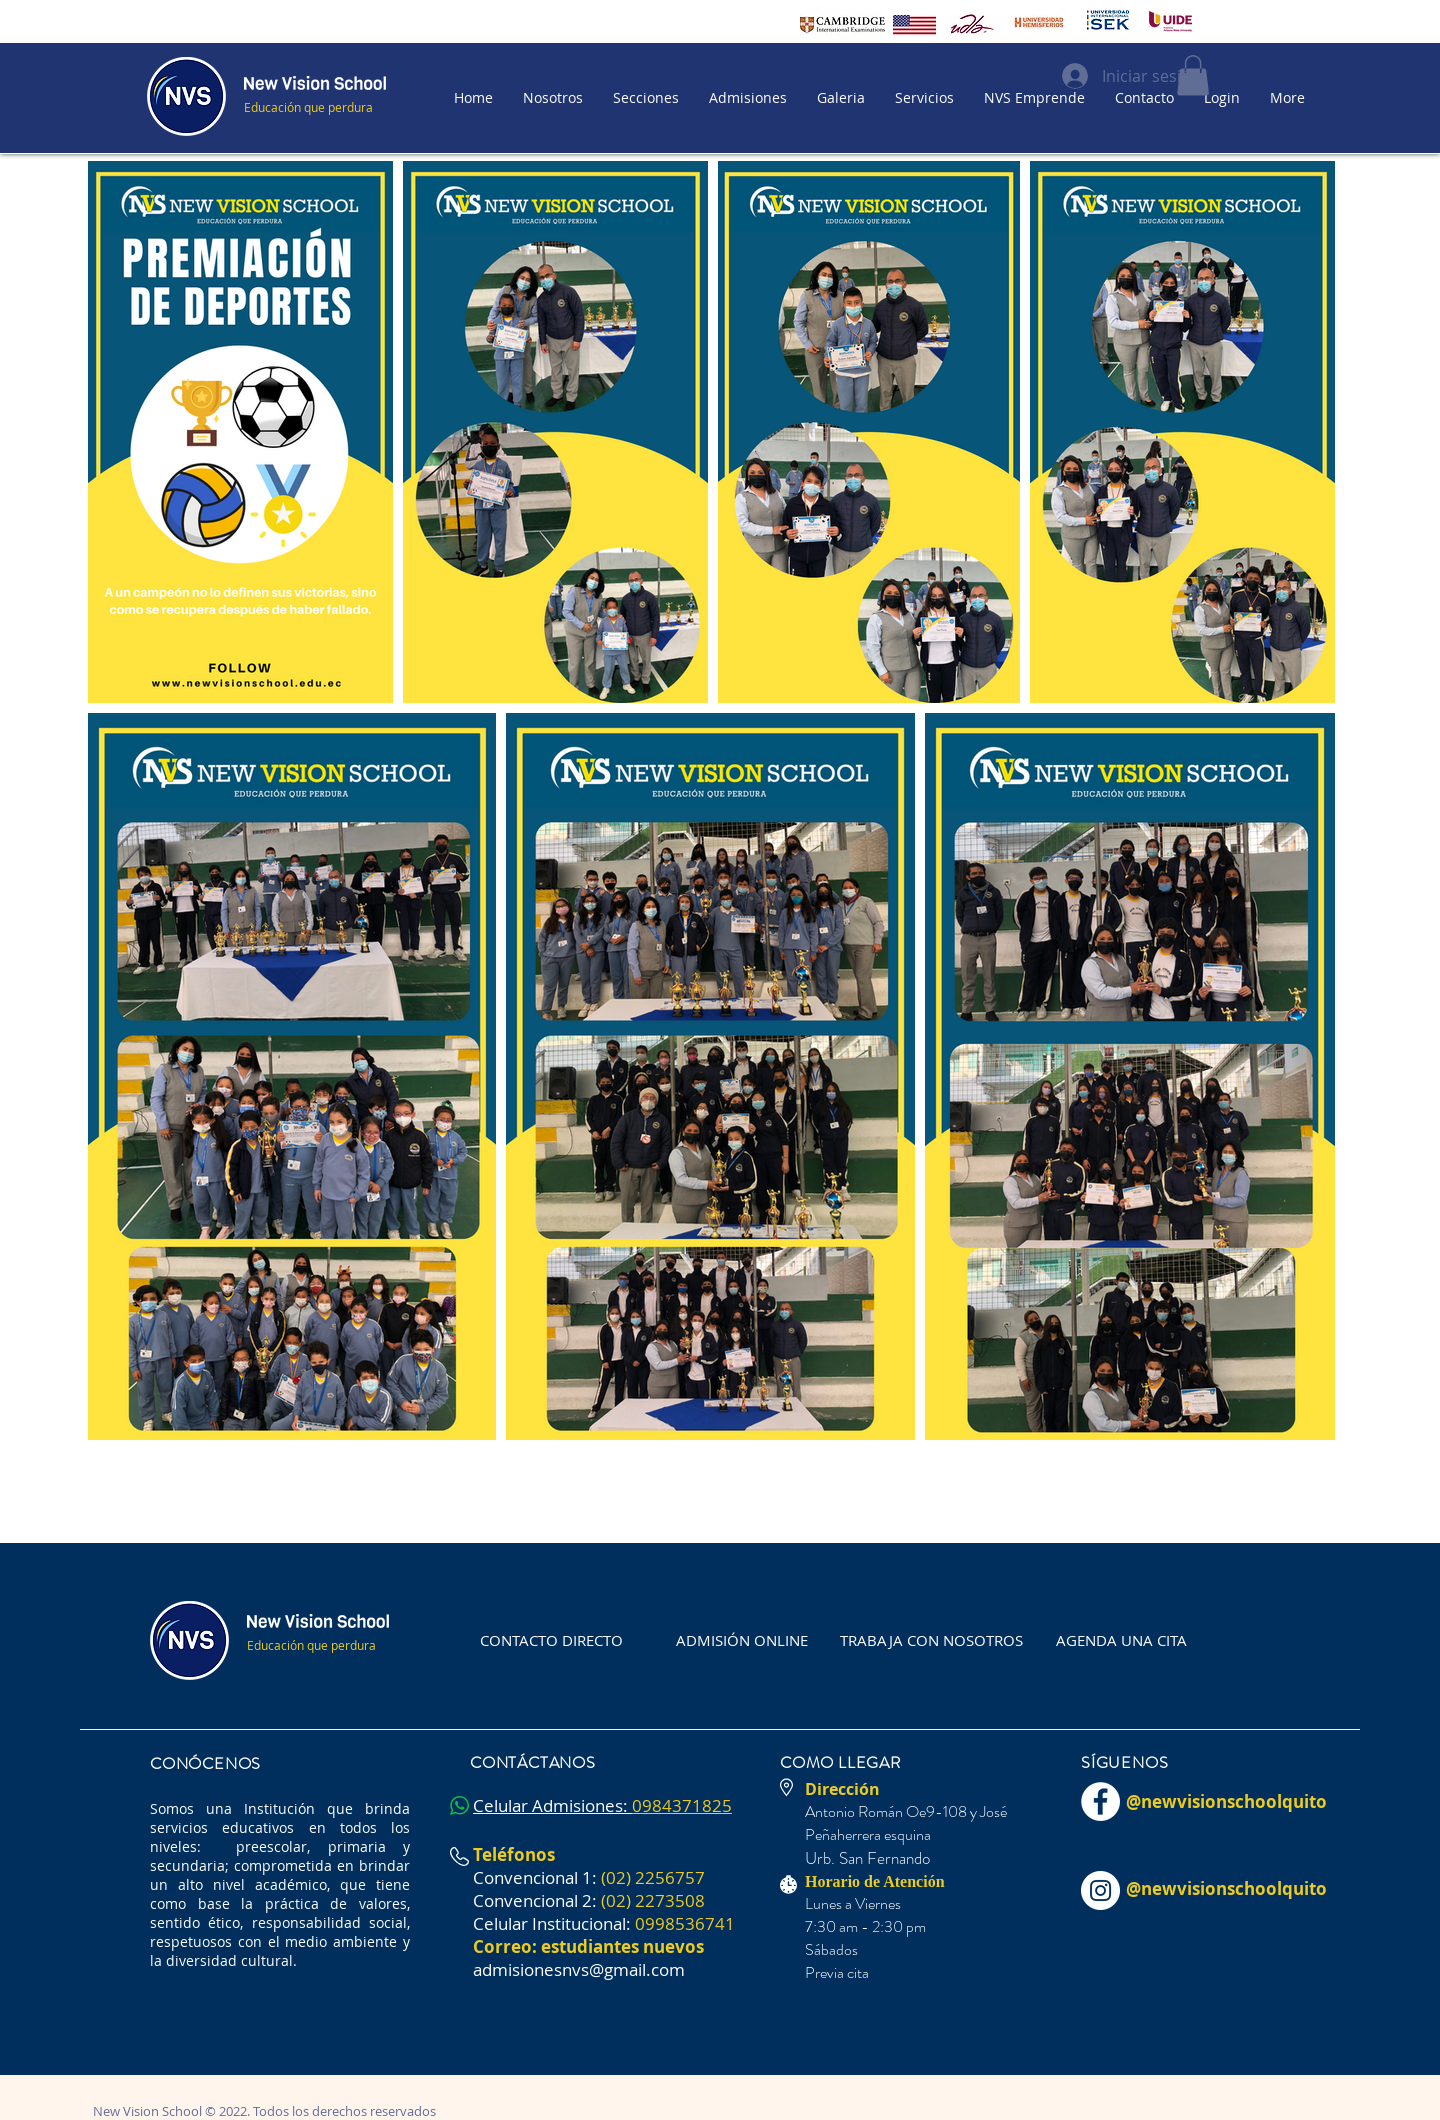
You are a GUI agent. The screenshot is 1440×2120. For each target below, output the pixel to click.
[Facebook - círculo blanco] (1100, 1801)
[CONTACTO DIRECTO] (551, 1641)
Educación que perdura (308, 107)
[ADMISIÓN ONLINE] (741, 1641)
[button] (646, 98)
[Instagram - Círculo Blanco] (1100, 1890)
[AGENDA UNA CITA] (1121, 1641)
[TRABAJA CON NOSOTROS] (931, 1641)
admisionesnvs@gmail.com (579, 1969)
